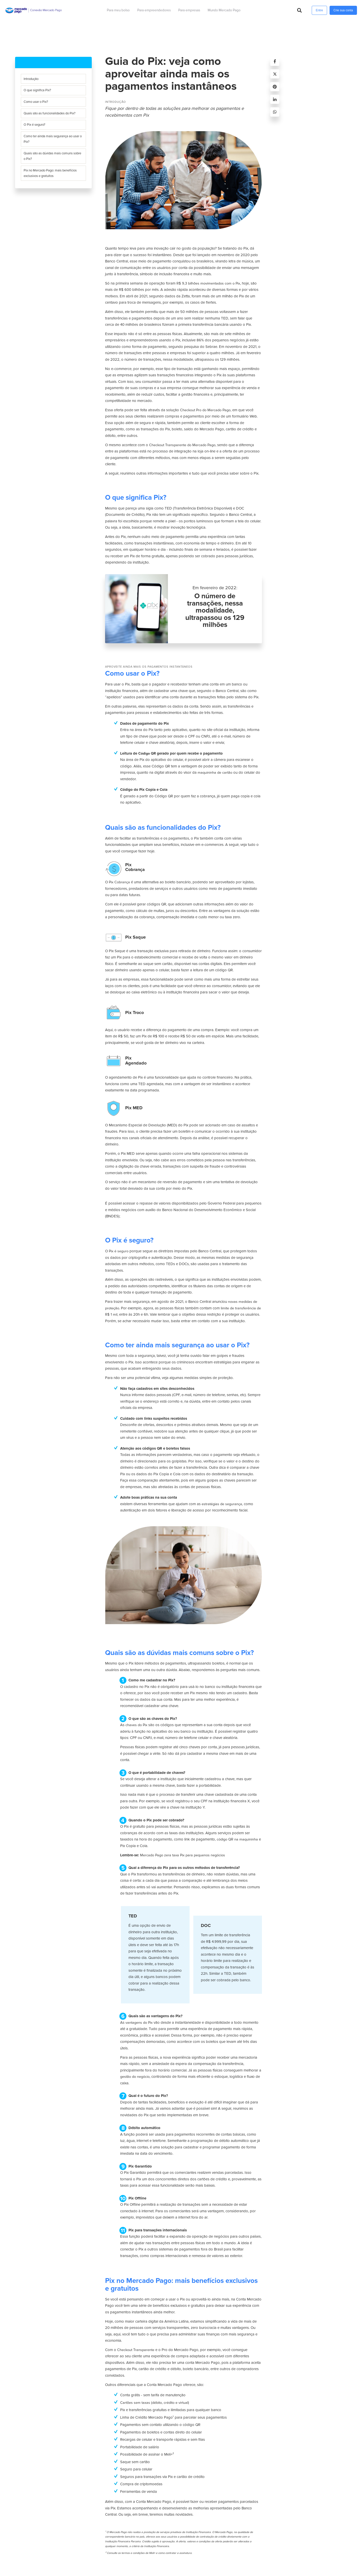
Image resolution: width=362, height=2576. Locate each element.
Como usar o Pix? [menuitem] (36, 102)
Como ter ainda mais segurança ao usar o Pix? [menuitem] (53, 140)
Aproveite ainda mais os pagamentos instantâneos (149, 666)
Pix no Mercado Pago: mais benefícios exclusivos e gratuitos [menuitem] (50, 174)
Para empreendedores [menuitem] (153, 10)
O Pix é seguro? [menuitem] (35, 126)
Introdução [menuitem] (31, 79)
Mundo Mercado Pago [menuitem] (223, 10)
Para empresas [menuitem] (189, 10)
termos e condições (133, 2552)
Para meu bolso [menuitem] (118, 10)
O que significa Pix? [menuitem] (37, 91)
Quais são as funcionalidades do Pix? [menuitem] (50, 114)
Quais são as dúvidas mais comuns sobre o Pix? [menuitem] (52, 157)
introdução (115, 102)
